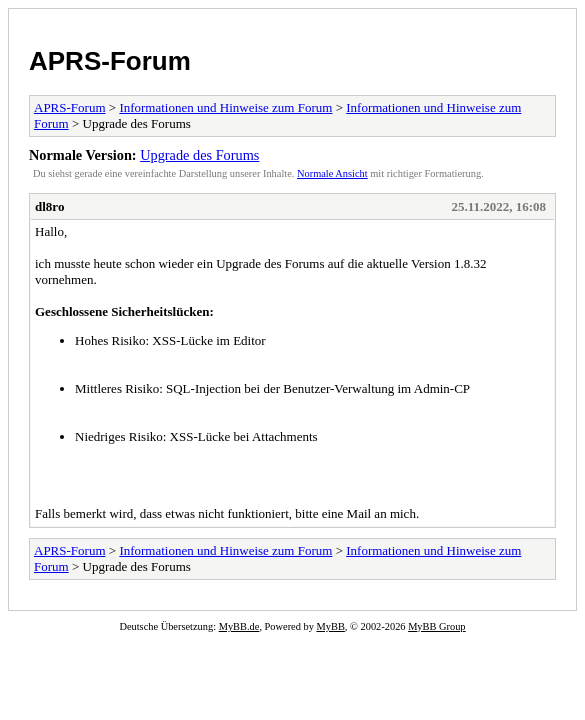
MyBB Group (436, 626)
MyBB (331, 626)
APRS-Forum (110, 61)
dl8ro (49, 206)
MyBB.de (239, 626)
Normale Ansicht (332, 173)
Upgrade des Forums (199, 155)
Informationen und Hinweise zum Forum (225, 107)
